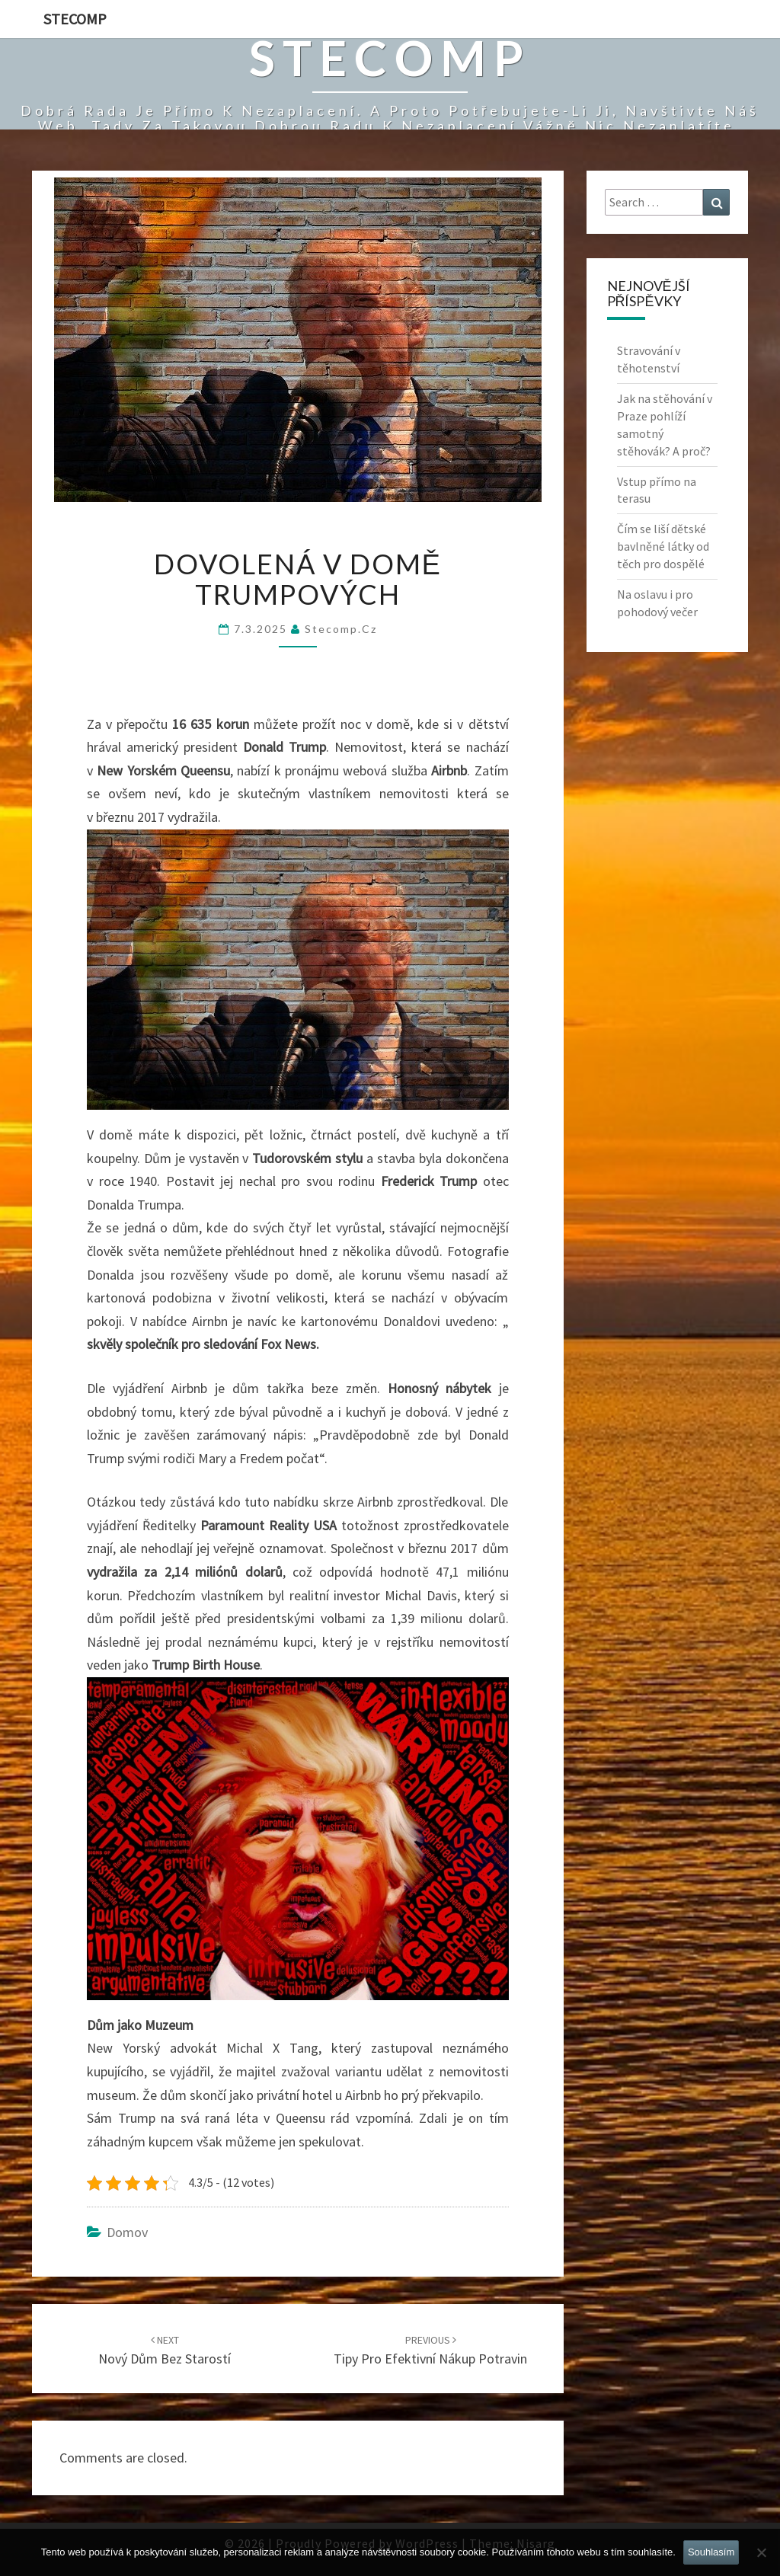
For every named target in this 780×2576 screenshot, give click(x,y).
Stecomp (75, 18)
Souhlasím (711, 2552)
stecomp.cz (341, 628)
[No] (761, 2552)
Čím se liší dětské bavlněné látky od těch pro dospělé (663, 546)
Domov (127, 2232)
